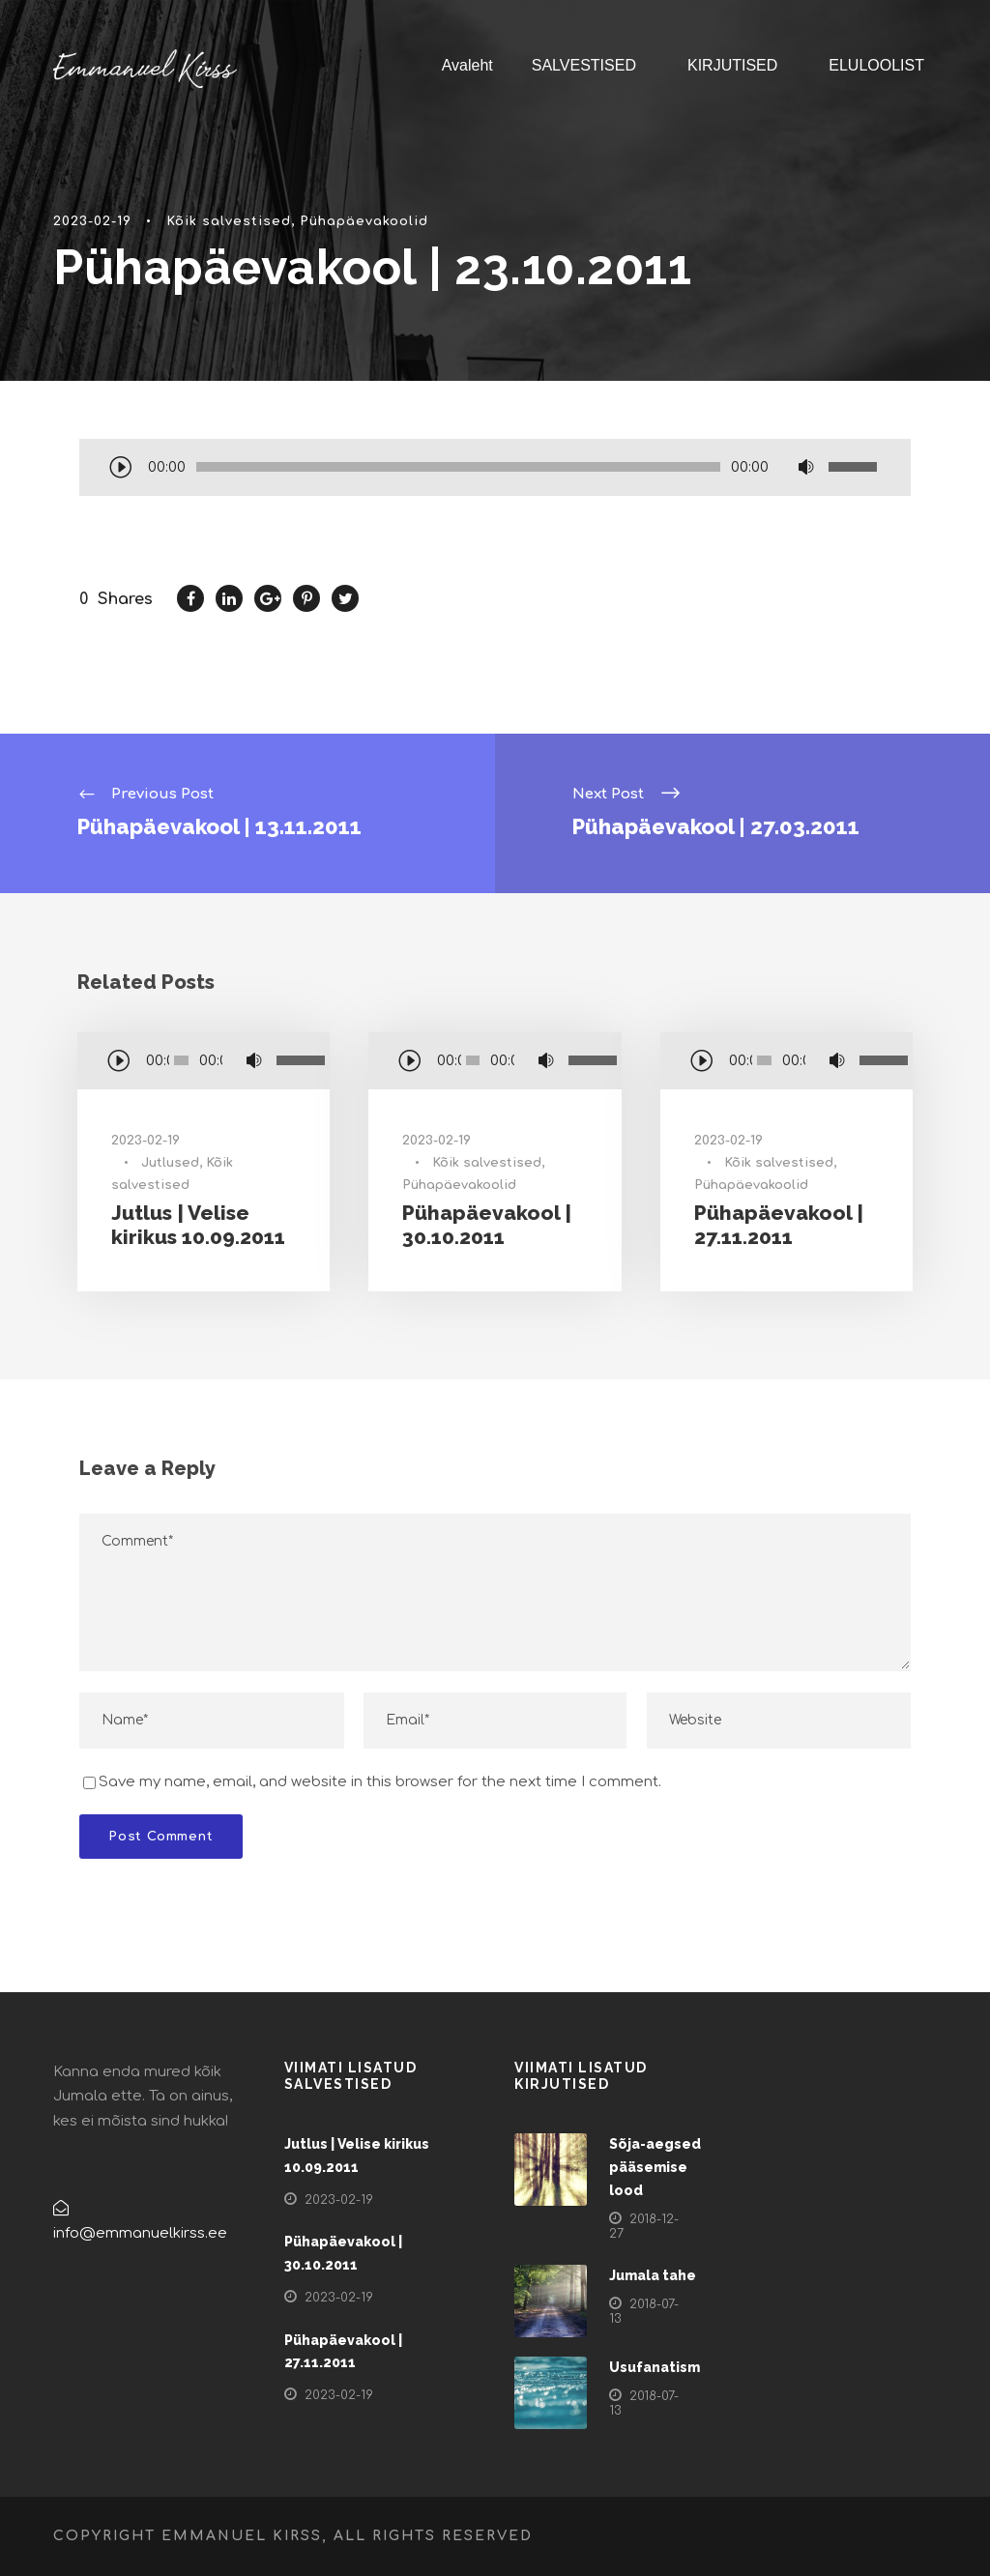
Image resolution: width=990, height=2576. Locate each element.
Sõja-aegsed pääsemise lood (655, 2167)
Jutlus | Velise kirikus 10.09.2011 (198, 1225)
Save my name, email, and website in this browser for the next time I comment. (380, 1782)
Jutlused (170, 1163)
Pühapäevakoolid (364, 221)
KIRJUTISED (732, 65)
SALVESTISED (584, 65)
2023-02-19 (92, 221)
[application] (495, 468)
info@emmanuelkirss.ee (140, 2233)
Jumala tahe (652, 2275)
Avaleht (467, 65)
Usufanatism (654, 2367)
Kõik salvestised (228, 221)
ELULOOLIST (876, 65)
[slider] (458, 467)
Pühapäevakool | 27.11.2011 (778, 1225)
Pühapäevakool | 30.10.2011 (486, 1225)
